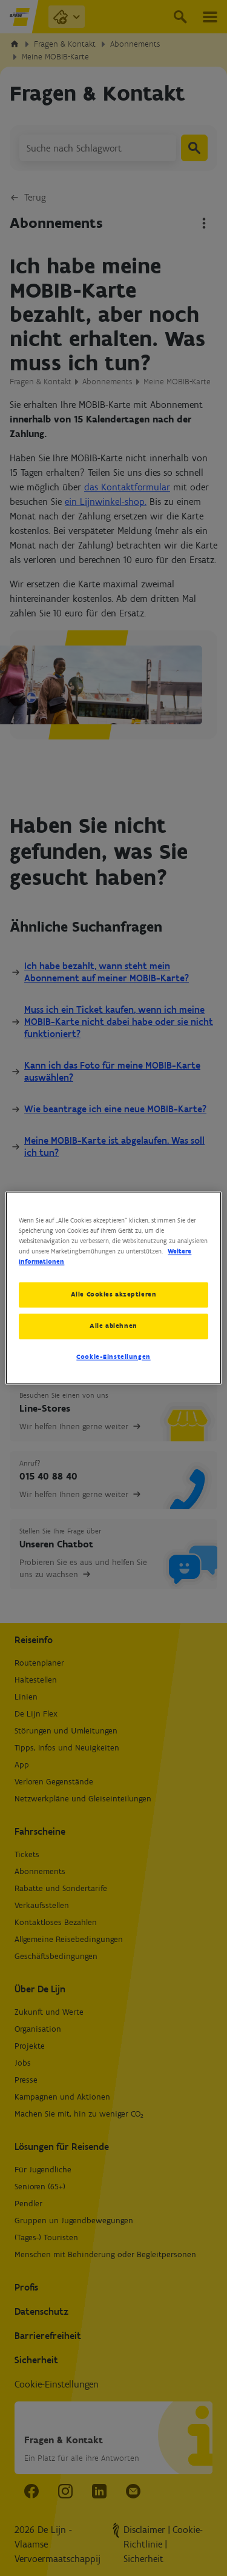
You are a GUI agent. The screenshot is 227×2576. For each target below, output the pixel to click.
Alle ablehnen (113, 1326)
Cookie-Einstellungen (113, 1357)
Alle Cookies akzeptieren (114, 1294)
